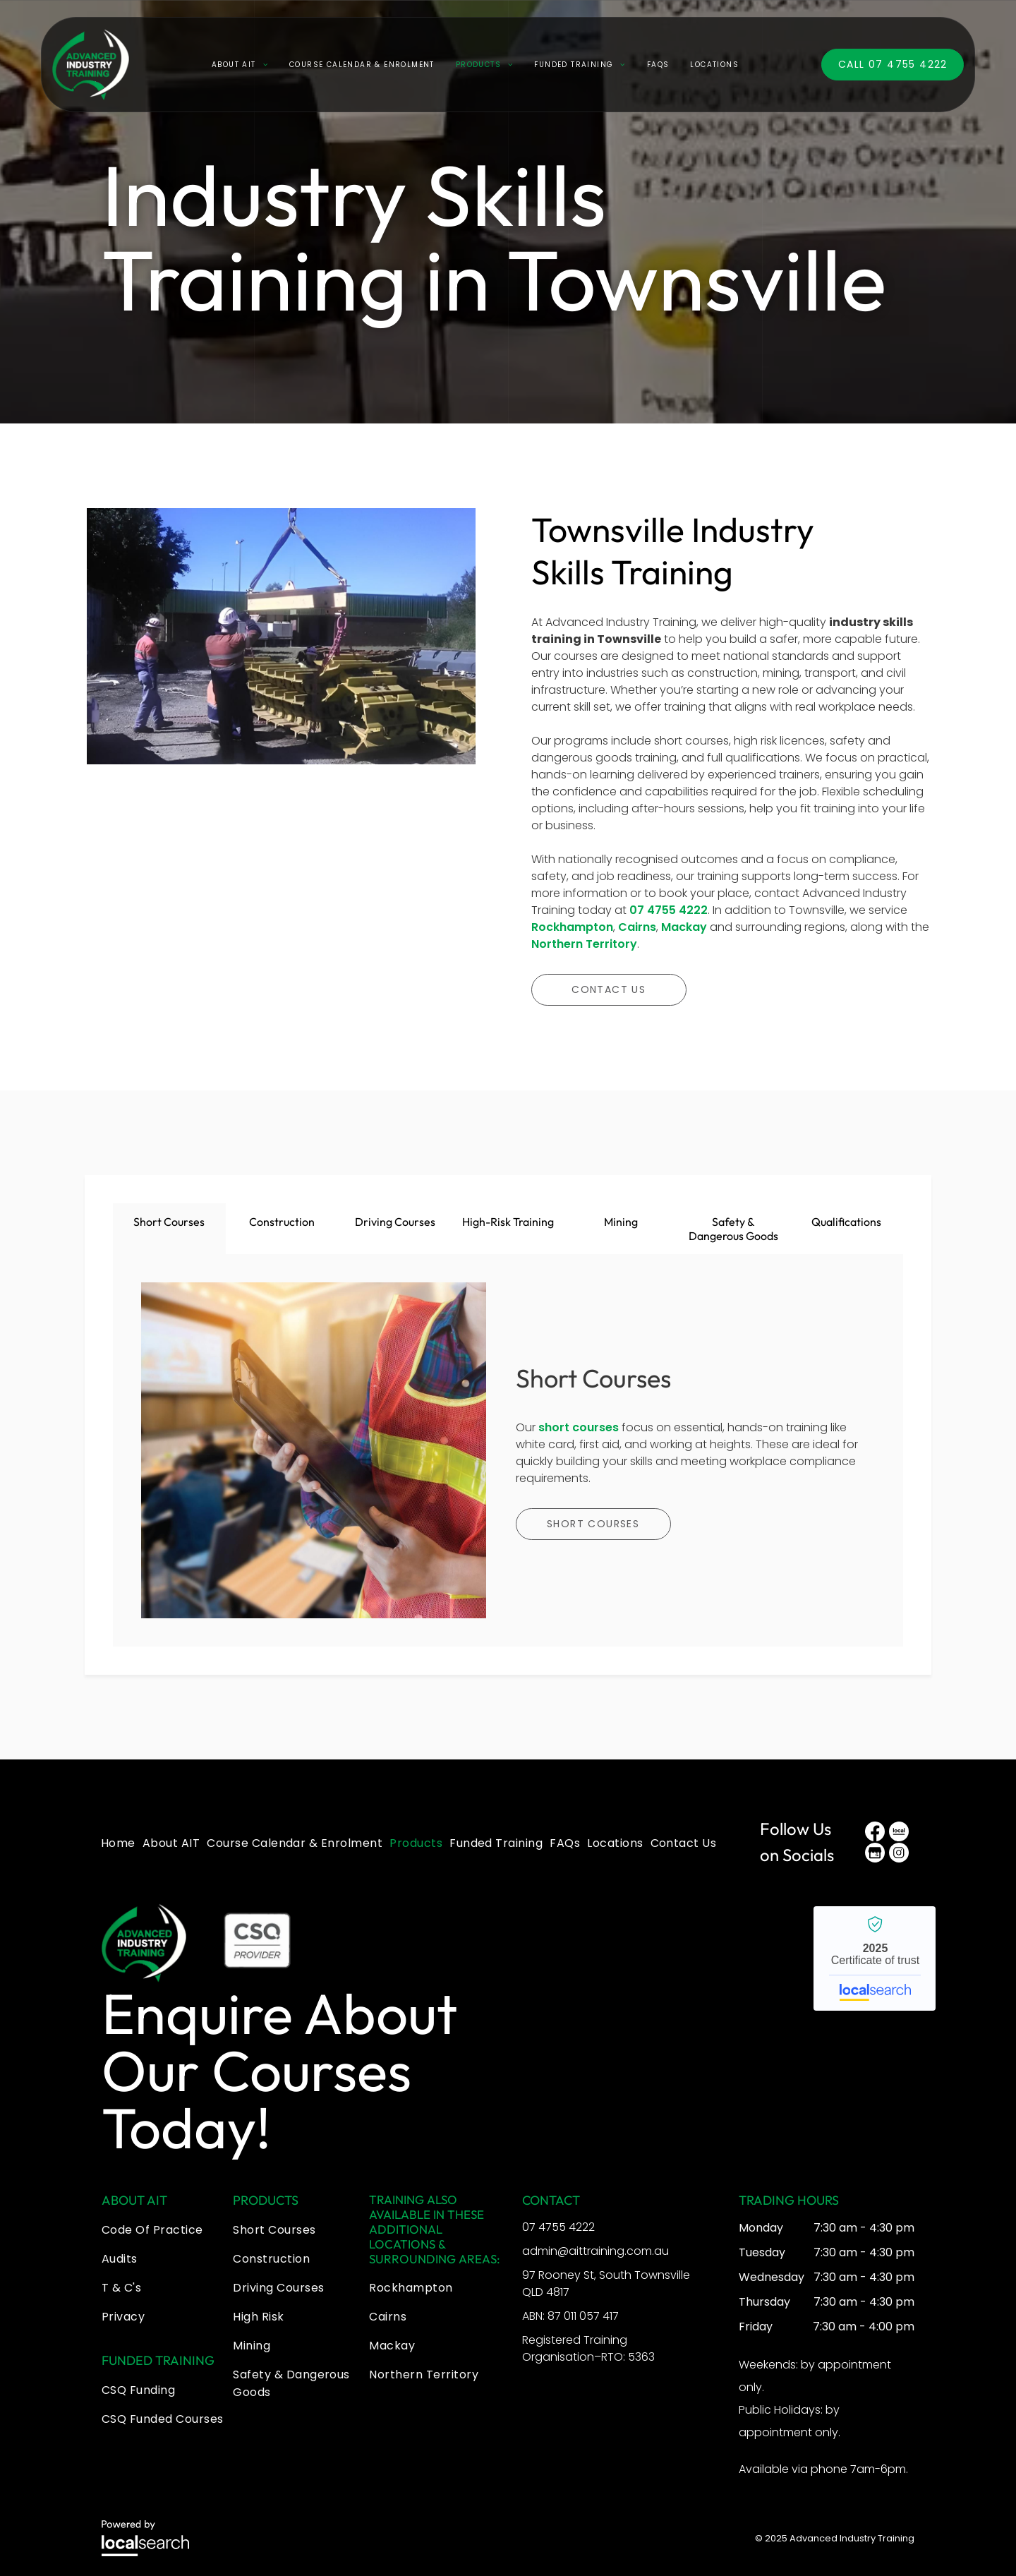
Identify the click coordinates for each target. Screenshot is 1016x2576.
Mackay (684, 927)
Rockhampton (572, 927)
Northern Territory (584, 944)
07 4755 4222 (668, 910)
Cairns (637, 927)
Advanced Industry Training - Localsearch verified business (875, 1950)
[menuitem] (240, 75)
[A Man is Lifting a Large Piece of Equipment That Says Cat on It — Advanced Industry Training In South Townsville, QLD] (281, 684)
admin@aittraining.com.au (595, 2242)
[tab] (169, 1228)
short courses (578, 1423)
